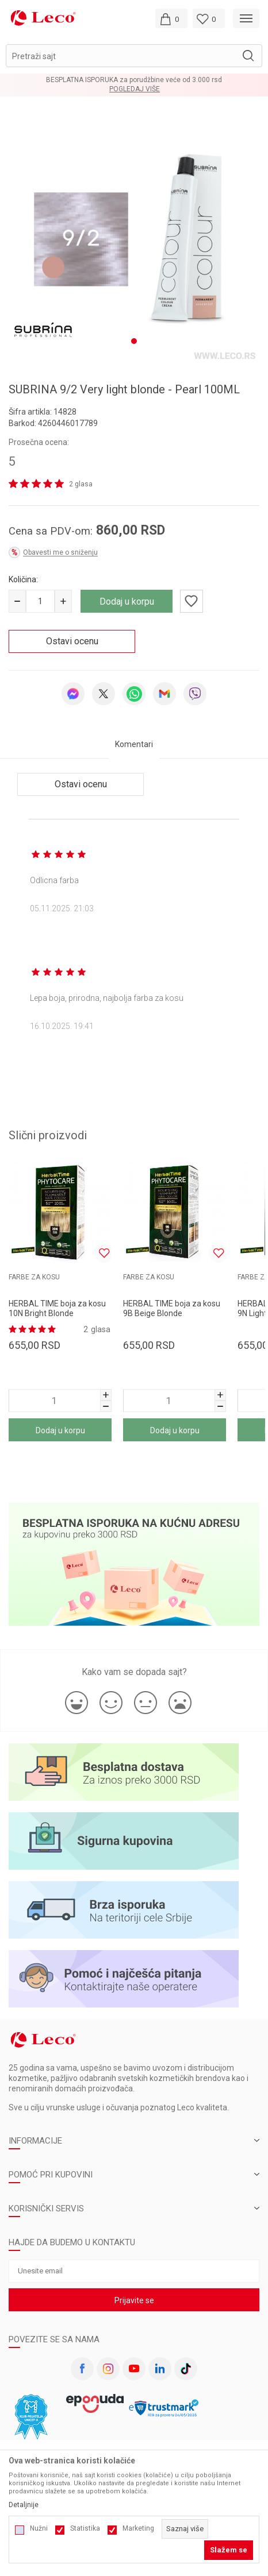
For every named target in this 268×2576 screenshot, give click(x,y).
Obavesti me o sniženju (60, 547)
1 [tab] (134, 335)
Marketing (138, 2528)
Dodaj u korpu (126, 595)
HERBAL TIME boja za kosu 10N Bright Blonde (57, 1302)
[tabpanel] (134, 236)
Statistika (85, 2528)
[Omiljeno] (209, 18)
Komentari (134, 738)
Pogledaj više (134, 89)
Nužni (39, 2528)
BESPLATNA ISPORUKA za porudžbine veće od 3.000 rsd (134, 80)
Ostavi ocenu (72, 635)
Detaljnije (24, 2504)
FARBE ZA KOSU (34, 1271)
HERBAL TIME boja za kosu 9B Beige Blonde (171, 1302)
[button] (134, 55)
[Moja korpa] (171, 18)
